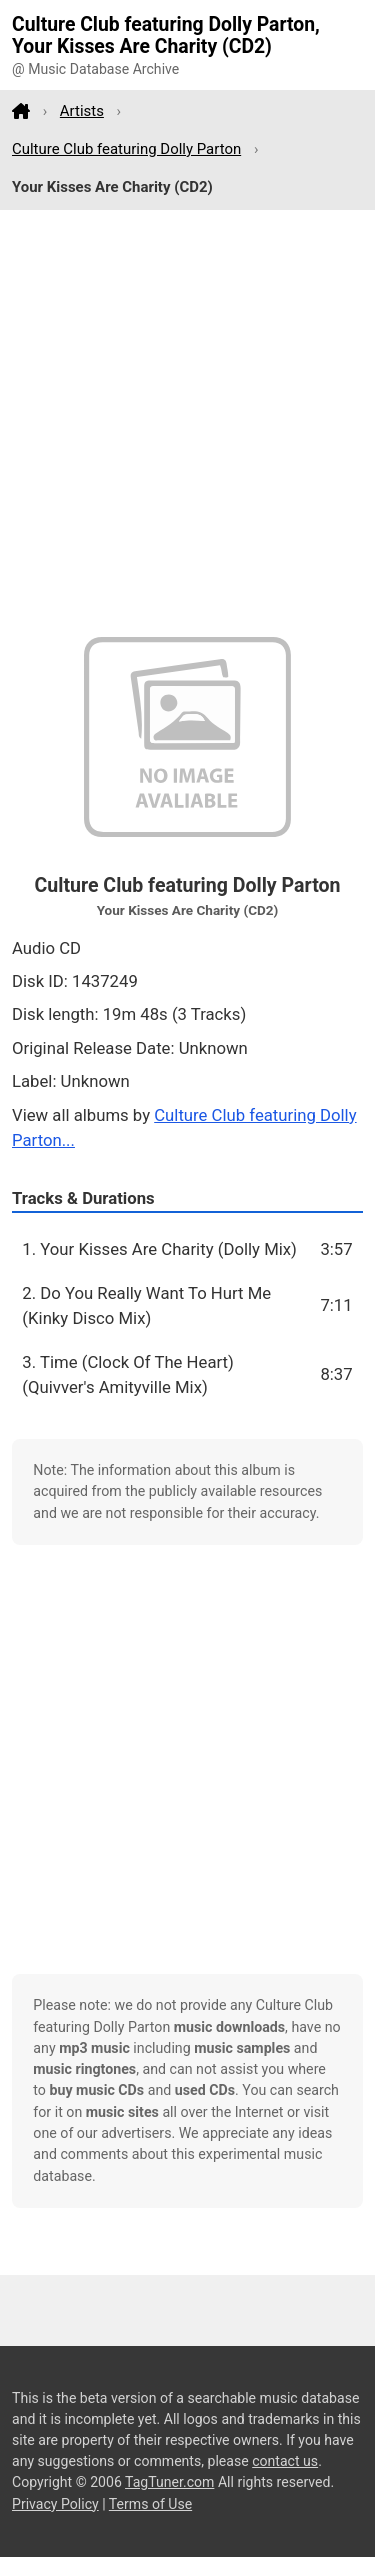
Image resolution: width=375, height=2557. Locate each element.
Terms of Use (150, 2504)
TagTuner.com (169, 2482)
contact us (285, 2461)
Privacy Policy (55, 2504)
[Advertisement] (187, 423)
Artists (82, 111)
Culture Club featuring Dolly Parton (126, 149)
